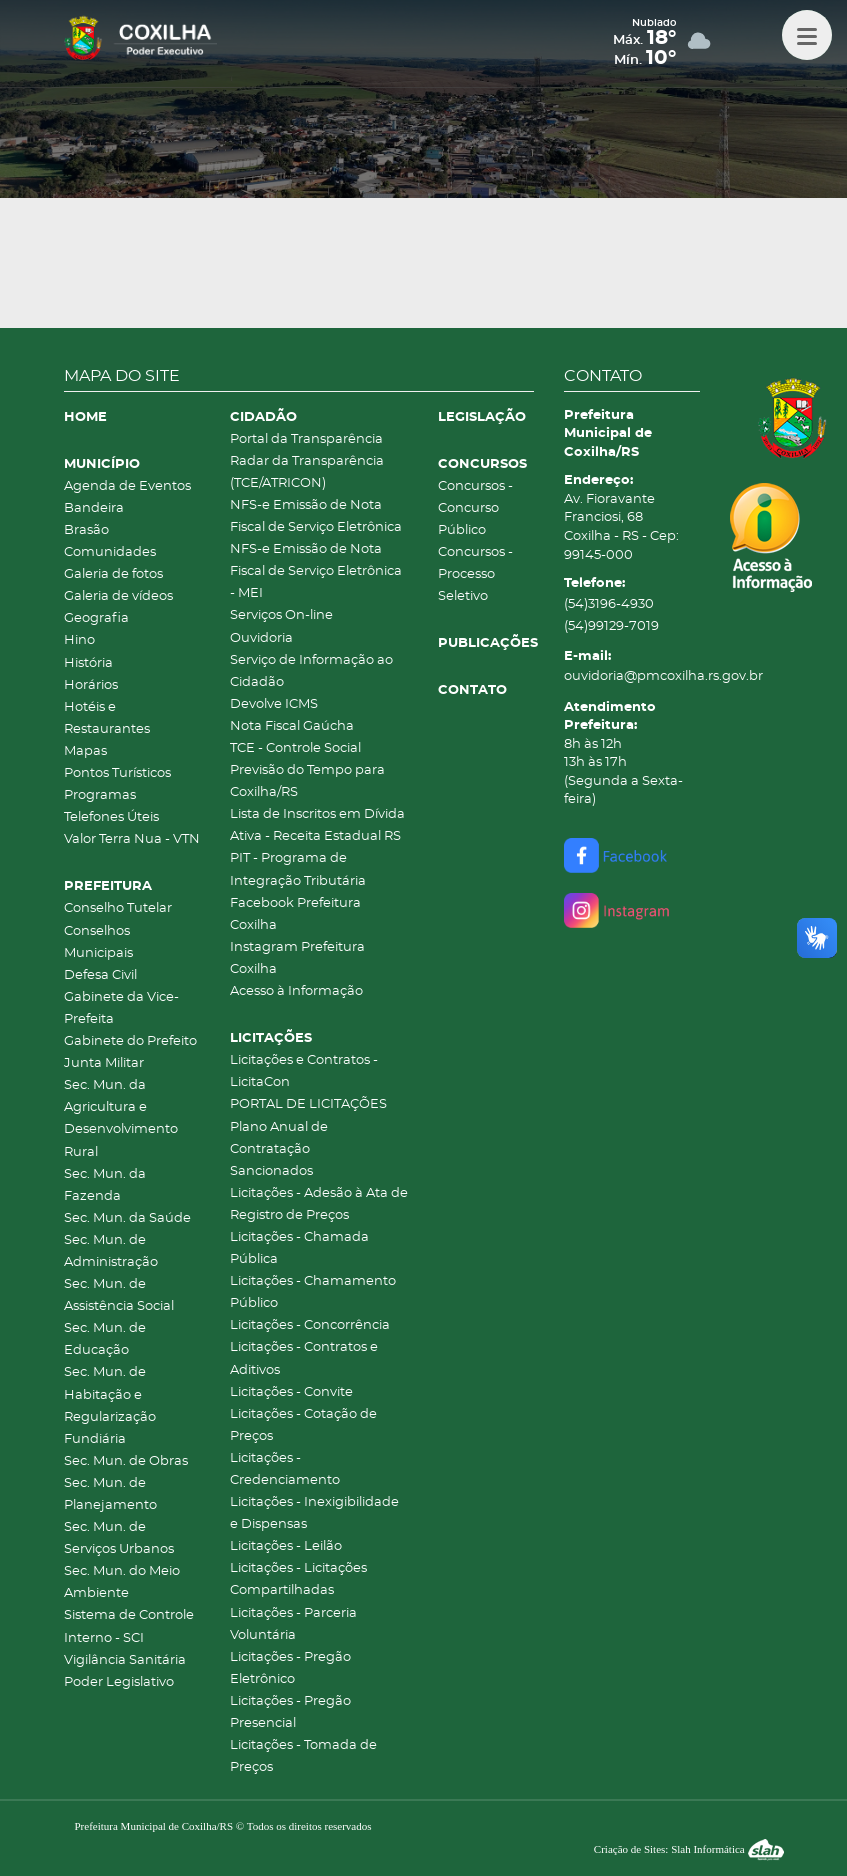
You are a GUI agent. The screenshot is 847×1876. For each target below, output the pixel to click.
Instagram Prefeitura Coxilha (297, 958)
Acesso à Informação (296, 991)
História (88, 663)
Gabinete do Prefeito (130, 1041)
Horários (91, 685)
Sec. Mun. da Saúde (127, 1218)
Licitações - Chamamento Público (313, 1292)
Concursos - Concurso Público (475, 508)
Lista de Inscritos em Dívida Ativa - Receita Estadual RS (317, 825)
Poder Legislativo (119, 1682)
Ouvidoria (261, 638)
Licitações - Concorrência (310, 1325)
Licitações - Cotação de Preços (303, 1425)
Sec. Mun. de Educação (105, 1339)
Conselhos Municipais (98, 942)
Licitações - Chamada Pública (299, 1248)
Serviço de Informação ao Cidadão (311, 671)
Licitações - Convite (291, 1392)
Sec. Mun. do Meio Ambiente (122, 1582)
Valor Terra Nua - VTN (132, 839)
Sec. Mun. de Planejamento (110, 1494)
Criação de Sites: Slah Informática (689, 1849)
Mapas (85, 751)
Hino (79, 640)
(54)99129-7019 (611, 626)
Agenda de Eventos (127, 486)
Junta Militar (104, 1063)
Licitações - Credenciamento (285, 1469)
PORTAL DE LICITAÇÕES (308, 1104)
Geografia (96, 618)
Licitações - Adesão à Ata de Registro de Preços (319, 1204)
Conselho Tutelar (118, 908)
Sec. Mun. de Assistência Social (119, 1295)
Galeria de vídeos (118, 596)
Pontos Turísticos (117, 773)
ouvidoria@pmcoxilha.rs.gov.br (632, 676)
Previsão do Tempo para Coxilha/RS (307, 781)
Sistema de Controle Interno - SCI (129, 1626)
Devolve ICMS (274, 704)
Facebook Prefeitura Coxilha (295, 914)
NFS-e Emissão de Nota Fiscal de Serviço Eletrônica (316, 516)
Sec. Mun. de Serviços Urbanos (119, 1538)
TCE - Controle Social (295, 748)
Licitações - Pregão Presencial (290, 1712)
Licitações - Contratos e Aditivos (304, 1358)
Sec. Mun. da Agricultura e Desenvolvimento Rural (121, 1118)
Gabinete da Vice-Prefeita (121, 1008)
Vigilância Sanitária (125, 1660)
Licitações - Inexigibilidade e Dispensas (314, 1513)
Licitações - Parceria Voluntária (293, 1624)
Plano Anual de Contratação (279, 1138)
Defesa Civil (100, 975)
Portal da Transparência (306, 439)
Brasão (86, 530)
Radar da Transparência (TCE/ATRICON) (307, 472)
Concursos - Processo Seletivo (475, 574)
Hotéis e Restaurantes (107, 718)
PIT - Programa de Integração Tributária (298, 869)
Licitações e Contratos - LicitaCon (304, 1071)
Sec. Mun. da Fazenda (105, 1185)
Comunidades (110, 552)
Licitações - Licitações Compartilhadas (298, 1579)
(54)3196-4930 (609, 604)
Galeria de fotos (113, 574)
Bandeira (94, 508)
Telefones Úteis (111, 817)
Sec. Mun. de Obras (126, 1461)
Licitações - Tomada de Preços (303, 1756)
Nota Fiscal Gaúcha (292, 726)
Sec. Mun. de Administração (111, 1251)
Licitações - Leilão (286, 1546)
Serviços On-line (281, 615)
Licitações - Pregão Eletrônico (290, 1668)
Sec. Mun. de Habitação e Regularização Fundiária (110, 1405)
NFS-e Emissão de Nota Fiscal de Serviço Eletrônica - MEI (316, 571)
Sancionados (271, 1171)
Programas (100, 795)
